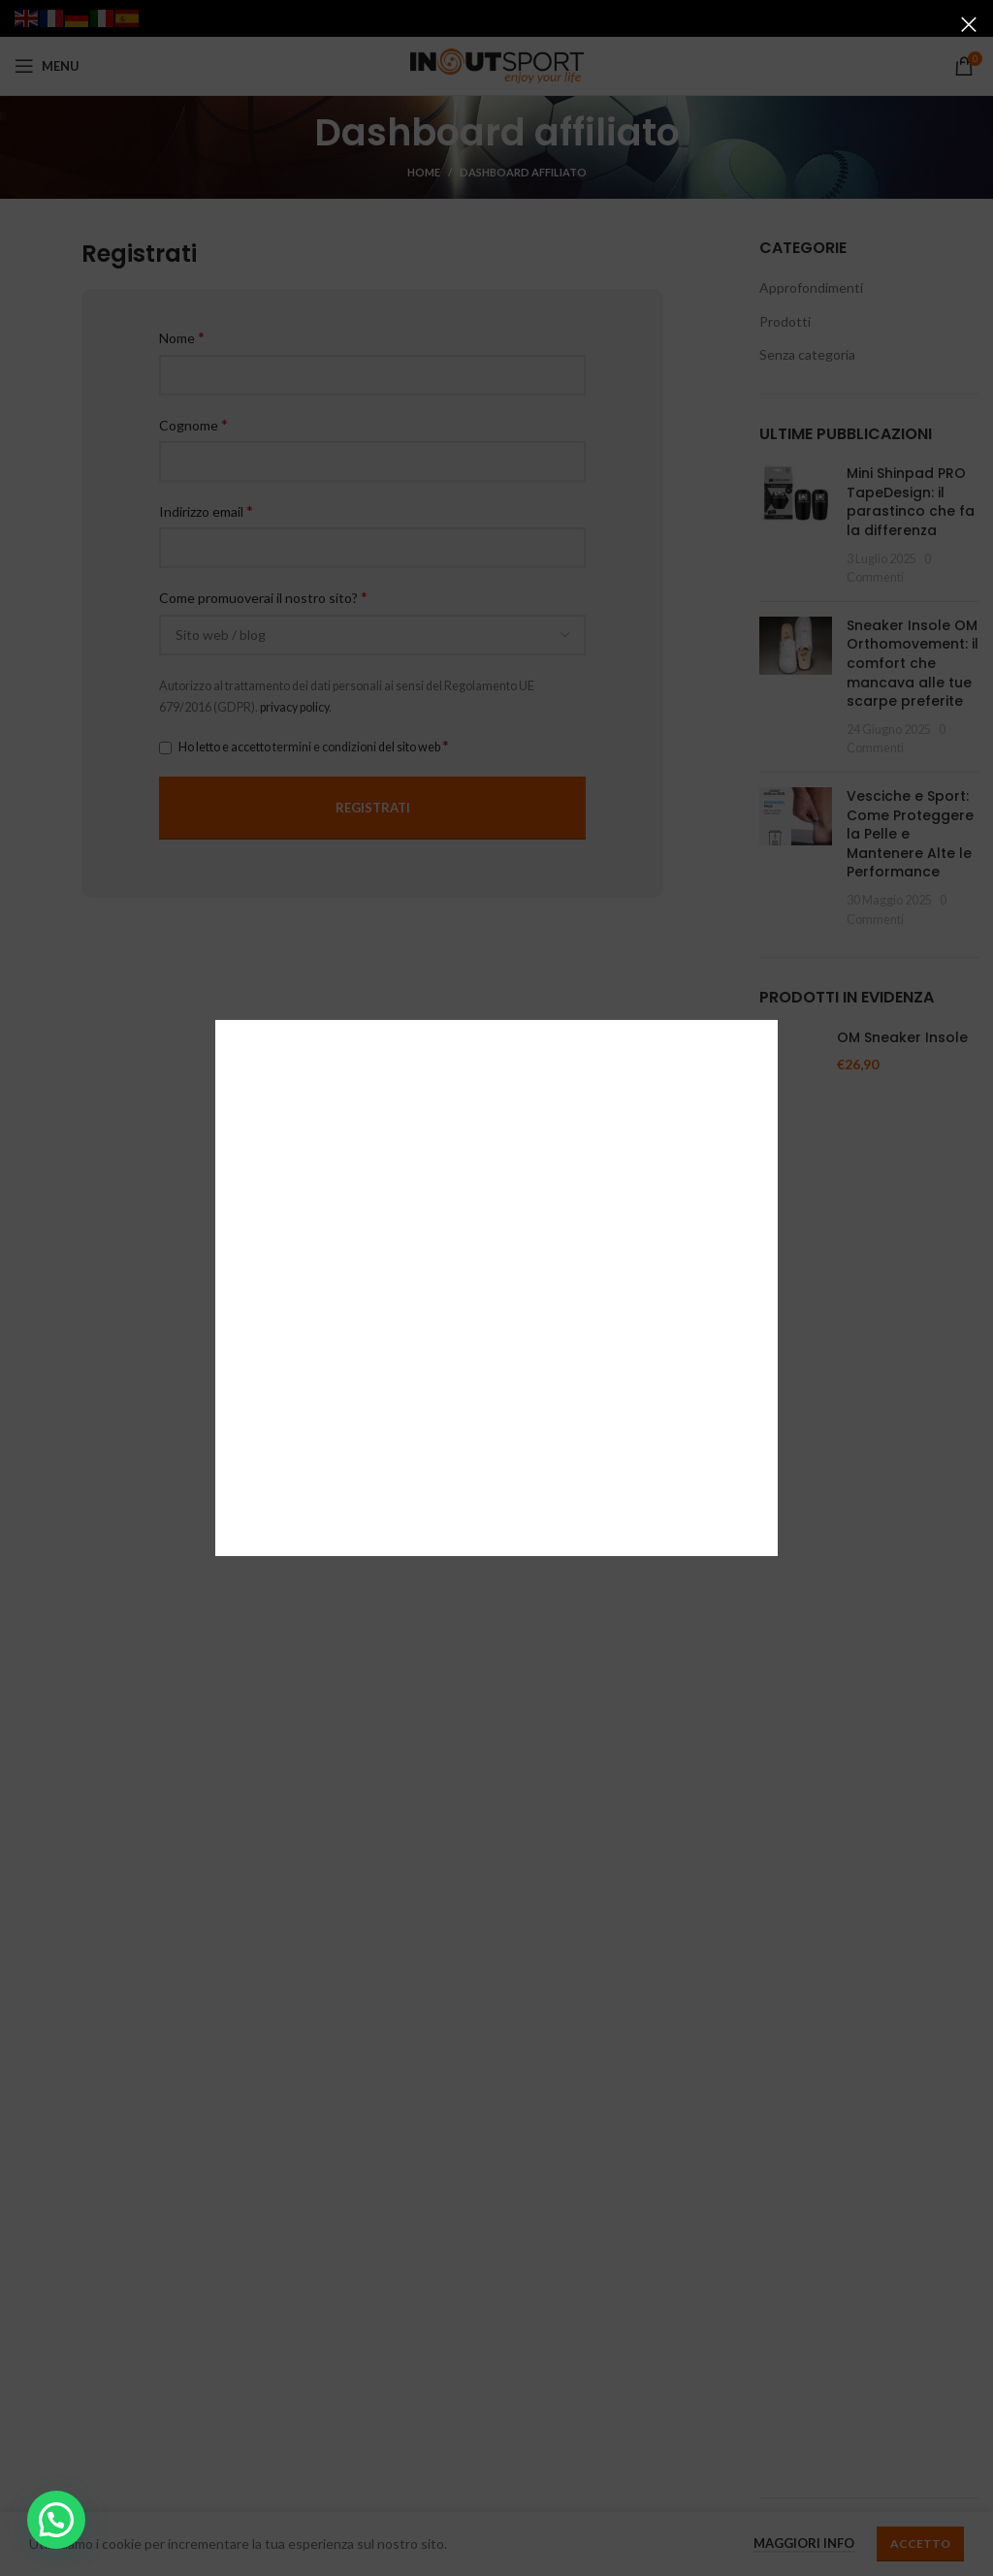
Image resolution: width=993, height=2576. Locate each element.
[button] (56, 2520)
